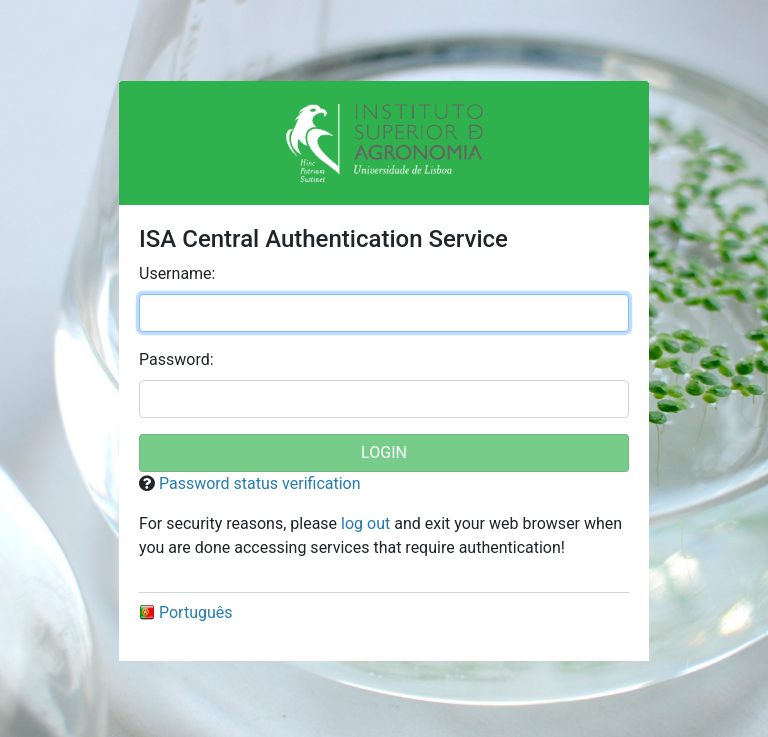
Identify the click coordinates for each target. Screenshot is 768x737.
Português (186, 612)
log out (365, 523)
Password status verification (260, 483)
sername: (177, 273)
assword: (176, 359)
